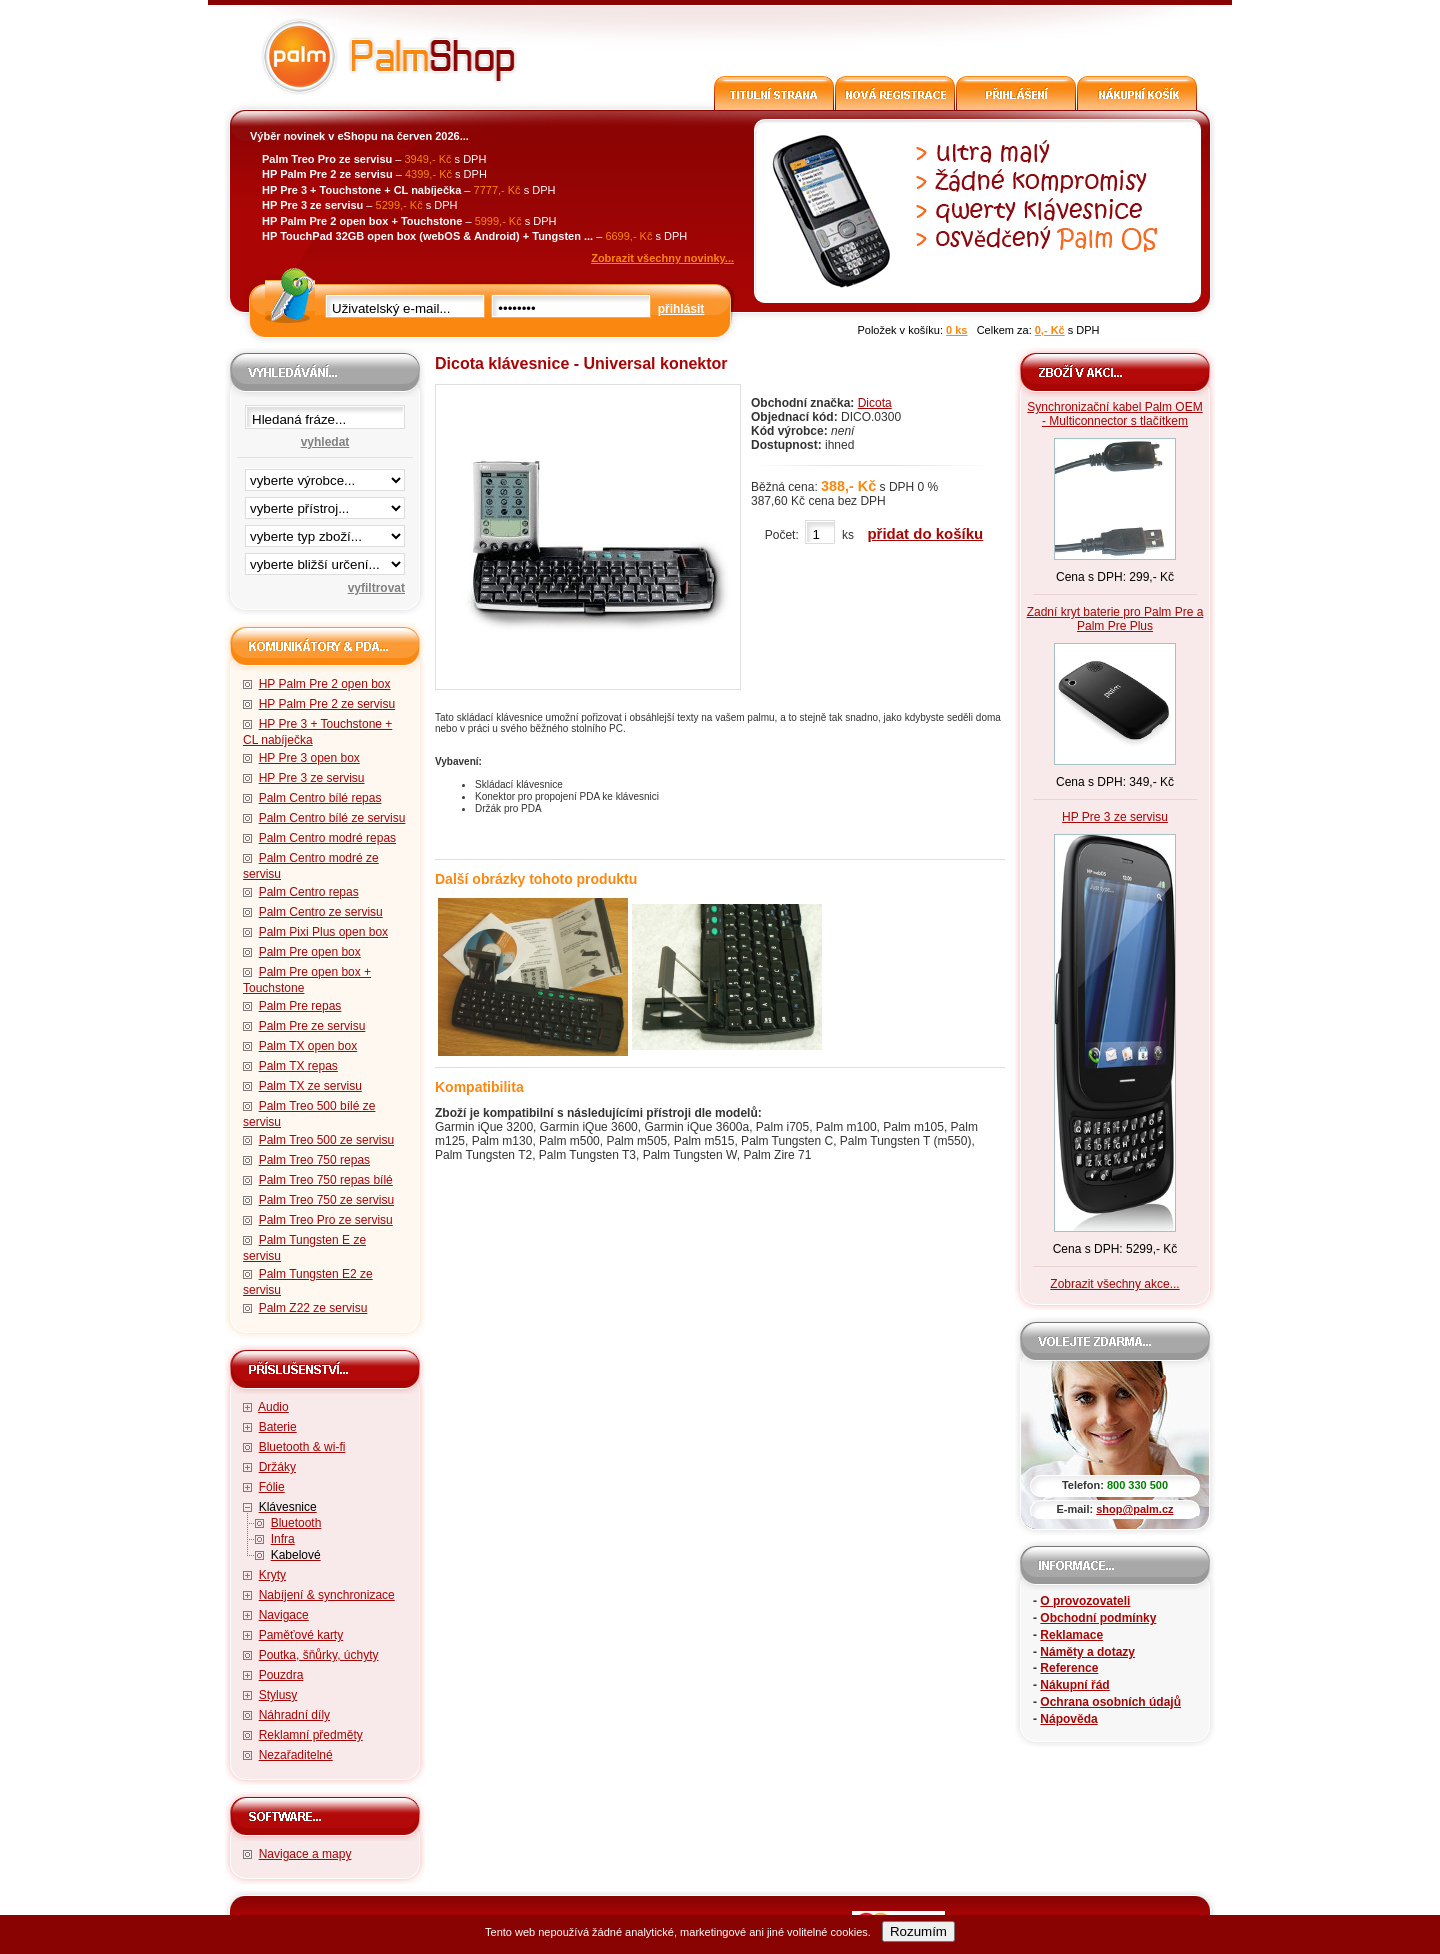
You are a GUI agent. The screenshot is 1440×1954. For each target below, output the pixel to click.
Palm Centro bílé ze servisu (332, 818)
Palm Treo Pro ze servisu (326, 1220)
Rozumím (918, 1931)
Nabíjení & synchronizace (327, 1595)
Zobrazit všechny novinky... (662, 258)
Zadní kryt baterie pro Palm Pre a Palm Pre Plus (1115, 619)
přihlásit (681, 309)
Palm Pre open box (310, 952)
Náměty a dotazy (1087, 1652)
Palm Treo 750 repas (314, 1160)
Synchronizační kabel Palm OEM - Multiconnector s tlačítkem (1114, 414)
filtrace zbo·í (325, 532)
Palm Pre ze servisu (312, 1026)
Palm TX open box (308, 1046)
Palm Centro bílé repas (320, 798)
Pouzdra (281, 1675)
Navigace (284, 1615)
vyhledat (325, 442)
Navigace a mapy (305, 1854)
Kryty (272, 1575)
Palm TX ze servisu (310, 1086)
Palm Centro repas (309, 892)
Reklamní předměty (311, 1735)
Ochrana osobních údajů (1110, 1702)
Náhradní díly (294, 1715)
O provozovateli (1085, 1601)
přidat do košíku (925, 533)
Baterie (278, 1427)
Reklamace (1071, 1635)
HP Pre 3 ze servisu (312, 778)
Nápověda (1068, 1719)
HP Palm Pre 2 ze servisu (327, 704)
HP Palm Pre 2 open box (325, 684)
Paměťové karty (301, 1635)
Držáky (277, 1467)
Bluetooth (296, 1523)
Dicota (875, 403)
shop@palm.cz (1134, 1509)
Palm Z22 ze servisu (313, 1308)
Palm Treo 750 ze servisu (326, 1200)
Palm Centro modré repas (327, 838)
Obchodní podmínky (1098, 1618)
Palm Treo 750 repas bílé (326, 1180)
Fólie (272, 1487)
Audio (273, 1407)
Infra (283, 1539)
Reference (1069, 1668)
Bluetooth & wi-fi (302, 1447)
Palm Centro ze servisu (321, 912)
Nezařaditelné (296, 1755)
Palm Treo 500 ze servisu (326, 1140)
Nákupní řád (1074, 1685)
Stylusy (278, 1695)
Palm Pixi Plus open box (323, 932)
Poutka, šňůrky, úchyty (319, 1655)
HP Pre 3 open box (309, 758)
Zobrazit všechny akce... (1114, 1284)
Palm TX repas (298, 1066)
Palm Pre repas (300, 1006)
